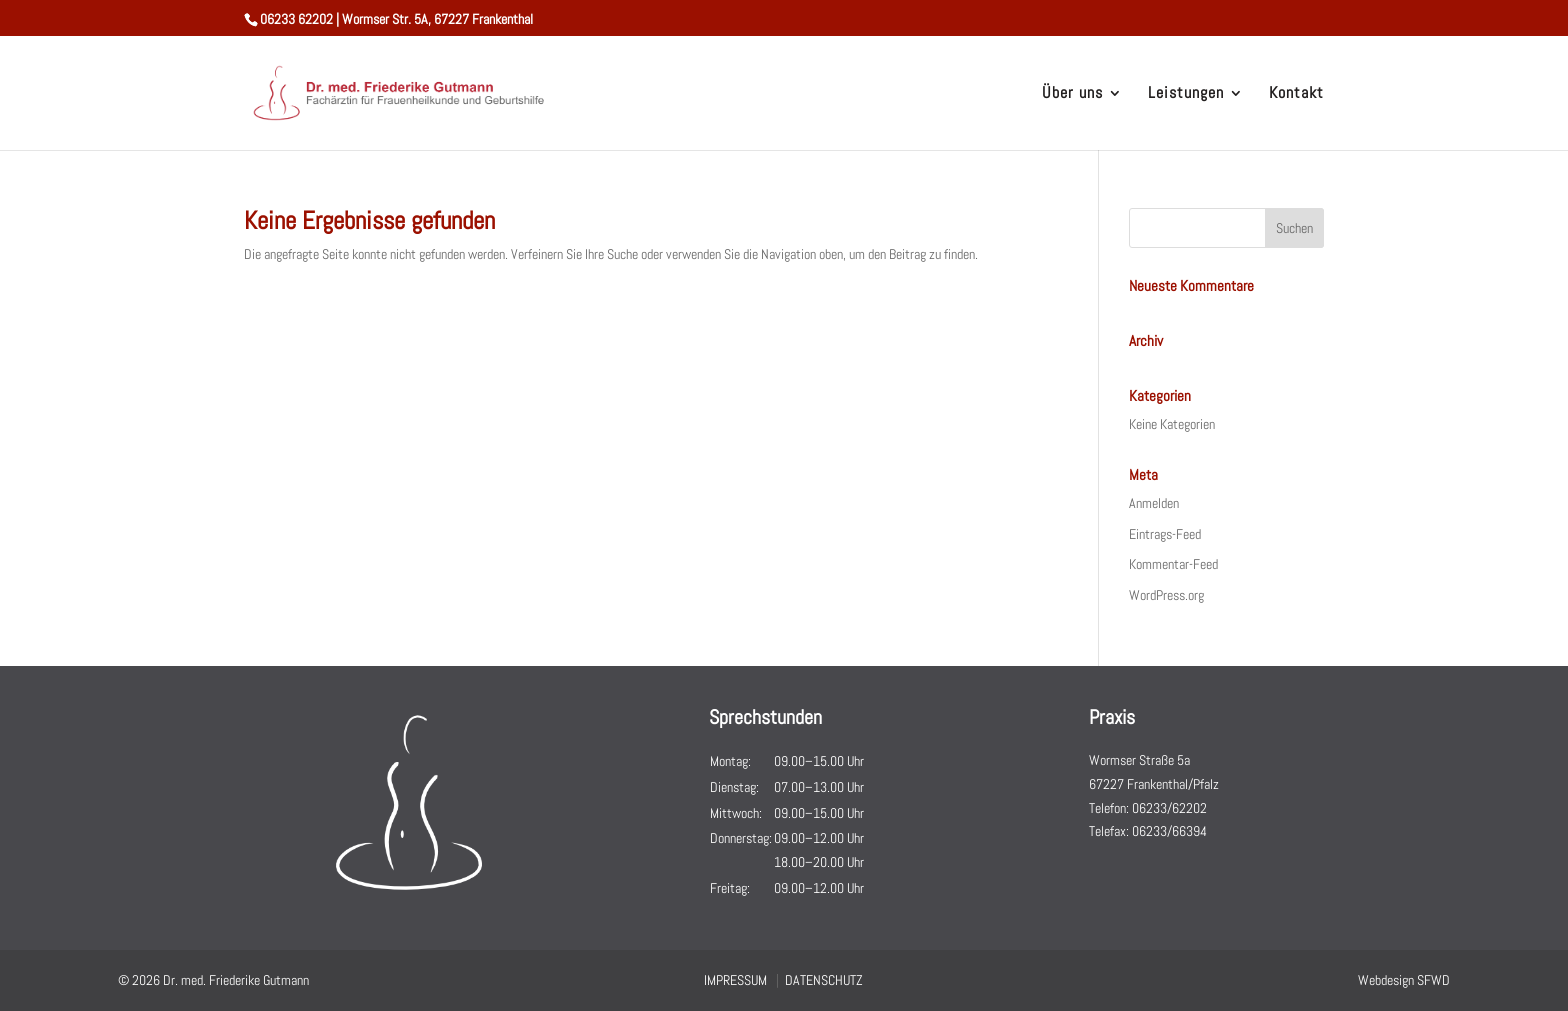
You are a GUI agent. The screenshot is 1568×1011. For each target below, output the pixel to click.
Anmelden (1154, 503)
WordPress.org (1166, 595)
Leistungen (1186, 94)
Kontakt (1296, 94)
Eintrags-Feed (1165, 534)
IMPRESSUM (735, 980)
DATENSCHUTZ (824, 980)
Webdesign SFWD (1404, 980)
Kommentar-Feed (1173, 564)
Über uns (1072, 94)
